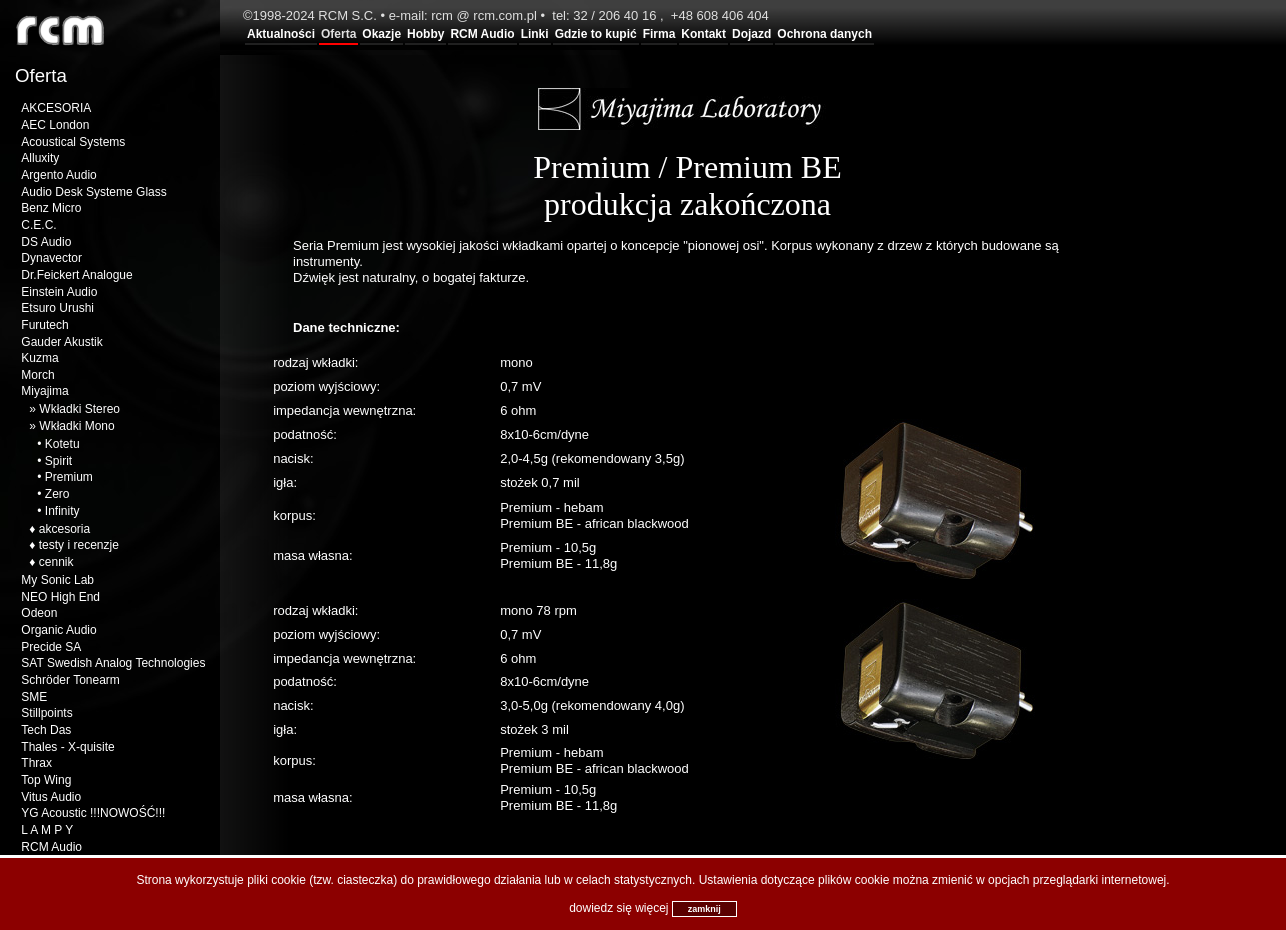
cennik (56, 562)
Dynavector (51, 258)
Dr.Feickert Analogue (76, 275)
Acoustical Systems (73, 142)
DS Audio (46, 242)
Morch (37, 375)
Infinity (62, 511)
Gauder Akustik (61, 342)
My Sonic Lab (57, 580)
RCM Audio (482, 34)
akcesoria (64, 529)
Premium (69, 477)
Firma (659, 34)
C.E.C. (38, 225)
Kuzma (39, 358)
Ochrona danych (824, 34)
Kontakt (703, 34)
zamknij (704, 909)
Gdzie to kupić (596, 34)
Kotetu (62, 444)
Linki (535, 34)
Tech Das (46, 730)
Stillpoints (46, 713)
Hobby (425, 34)
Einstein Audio (59, 292)
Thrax (36, 763)
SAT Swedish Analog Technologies (113, 663)
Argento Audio (58, 175)
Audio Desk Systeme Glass (93, 192)
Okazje (381, 34)
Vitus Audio (51, 797)
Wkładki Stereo (79, 409)
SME (34, 697)
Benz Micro (51, 208)
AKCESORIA (56, 108)
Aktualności (281, 34)
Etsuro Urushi (57, 308)
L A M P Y (47, 830)
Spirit (58, 461)
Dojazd (751, 34)
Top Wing (46, 780)
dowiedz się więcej (618, 908)
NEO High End (60, 597)
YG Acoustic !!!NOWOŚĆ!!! (93, 813)
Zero (57, 494)
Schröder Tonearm (70, 680)
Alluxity (40, 158)
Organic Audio (58, 630)
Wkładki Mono (76, 426)
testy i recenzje (79, 545)
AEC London (55, 125)
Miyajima (44, 391)
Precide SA (51, 647)
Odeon (39, 613)
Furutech (44, 325)
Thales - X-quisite (67, 747)
